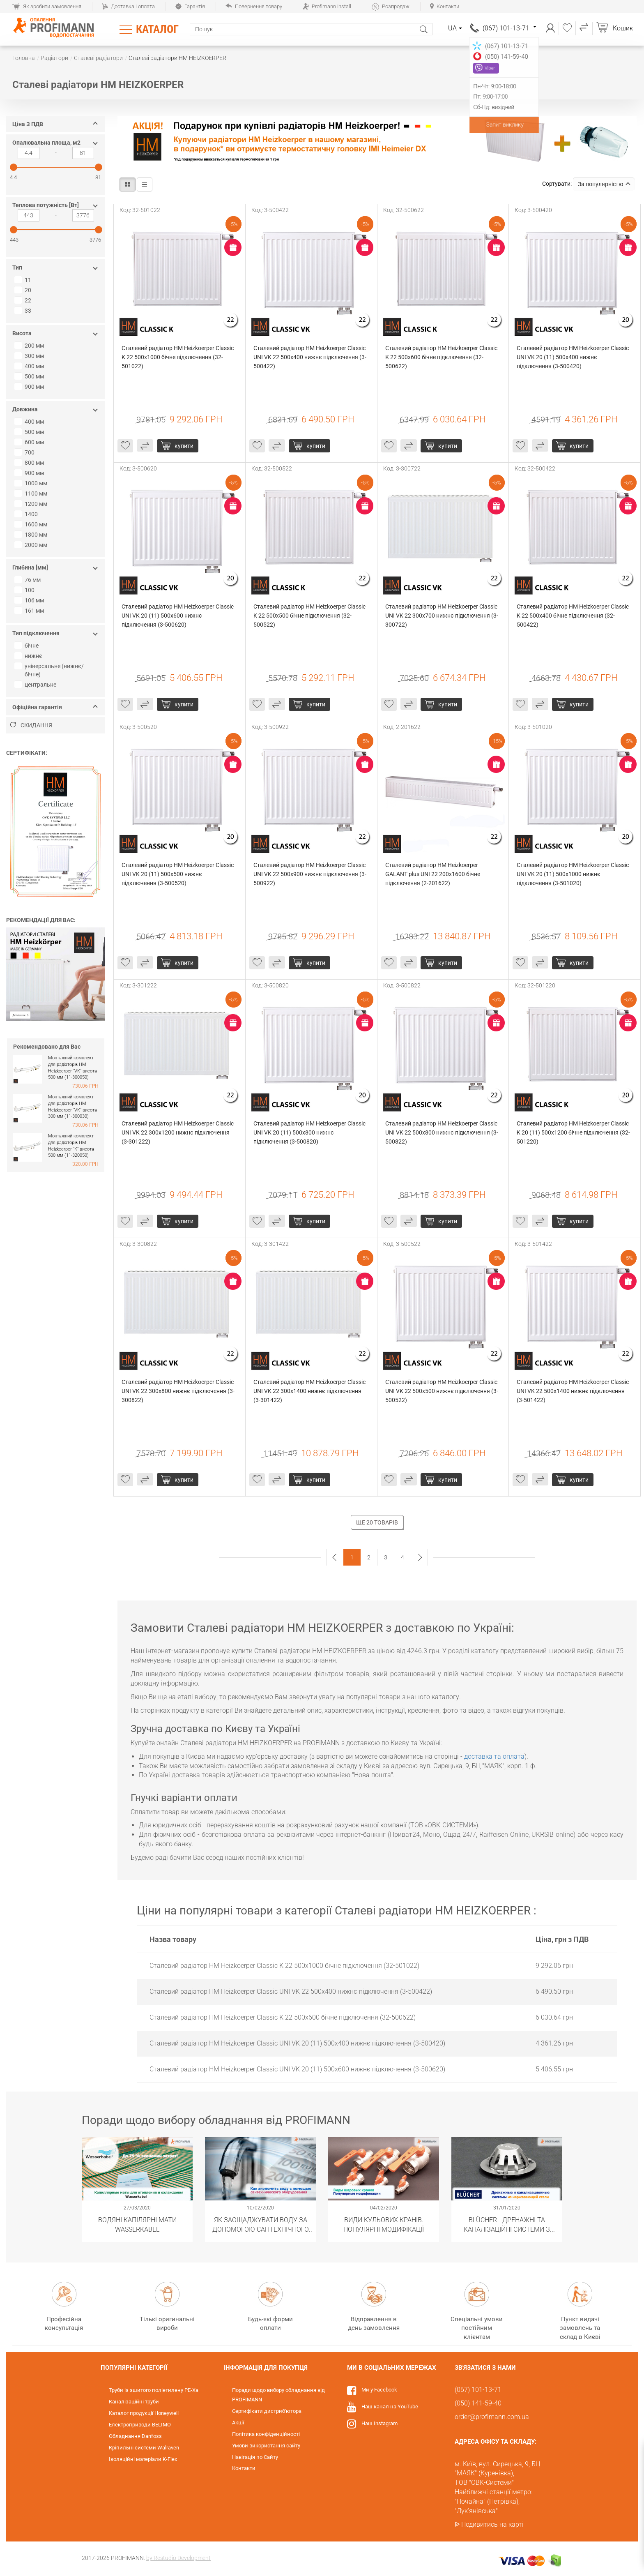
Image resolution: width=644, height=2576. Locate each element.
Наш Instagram (379, 2423)
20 (23, 290)
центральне (36, 684)
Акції (238, 2422)
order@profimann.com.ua (492, 2417)
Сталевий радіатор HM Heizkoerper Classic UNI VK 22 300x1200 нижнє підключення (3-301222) (178, 1132)
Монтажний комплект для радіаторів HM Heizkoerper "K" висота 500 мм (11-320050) (71, 1145)
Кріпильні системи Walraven (144, 2448)
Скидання (31, 725)
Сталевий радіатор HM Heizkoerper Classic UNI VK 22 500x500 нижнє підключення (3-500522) (442, 1391)
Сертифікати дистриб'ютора (266, 2411)
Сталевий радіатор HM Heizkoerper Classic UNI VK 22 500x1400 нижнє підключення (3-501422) (573, 1391)
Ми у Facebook (379, 2390)
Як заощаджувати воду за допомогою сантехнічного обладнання (260, 2224)
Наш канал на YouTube (389, 2406)
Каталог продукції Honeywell (144, 2413)
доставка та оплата (494, 1756)
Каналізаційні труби (134, 2401)
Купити (184, 446)
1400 (27, 514)
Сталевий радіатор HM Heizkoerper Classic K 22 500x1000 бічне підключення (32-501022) (178, 357)
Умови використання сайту (266, 2445)
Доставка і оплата (128, 6)
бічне (27, 645)
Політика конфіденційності (266, 2434)
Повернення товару (253, 6)
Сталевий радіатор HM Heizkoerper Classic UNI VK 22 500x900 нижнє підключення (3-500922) (310, 874)
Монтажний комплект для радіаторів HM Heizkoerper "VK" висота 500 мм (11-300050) (72, 1067)
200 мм (30, 345)
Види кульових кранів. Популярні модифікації (383, 2224)
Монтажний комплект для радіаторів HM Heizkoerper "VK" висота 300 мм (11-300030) (72, 1106)
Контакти (444, 6)
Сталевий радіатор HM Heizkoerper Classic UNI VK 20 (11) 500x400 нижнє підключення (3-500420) (573, 357)
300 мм (30, 356)
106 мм (30, 600)
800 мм (30, 462)
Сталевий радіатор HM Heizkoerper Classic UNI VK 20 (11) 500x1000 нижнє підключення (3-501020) (573, 874)
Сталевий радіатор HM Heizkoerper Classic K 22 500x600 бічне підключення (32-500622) (442, 357)
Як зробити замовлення (46, 6)
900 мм (30, 386)
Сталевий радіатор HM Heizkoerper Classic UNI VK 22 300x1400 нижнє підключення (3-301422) (310, 1391)
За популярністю (604, 184)
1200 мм (31, 503)
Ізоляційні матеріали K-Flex (143, 2459)
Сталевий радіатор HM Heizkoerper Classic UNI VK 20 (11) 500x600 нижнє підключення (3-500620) (178, 615)
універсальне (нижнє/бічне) (50, 670)
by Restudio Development (178, 2558)
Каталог (157, 29)
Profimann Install (327, 6)
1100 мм (31, 493)
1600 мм (31, 524)
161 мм (30, 610)
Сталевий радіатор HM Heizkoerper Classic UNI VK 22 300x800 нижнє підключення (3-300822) (178, 1391)
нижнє (29, 656)
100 (25, 590)
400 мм (30, 366)
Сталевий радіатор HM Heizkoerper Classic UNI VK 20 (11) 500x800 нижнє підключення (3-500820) (310, 1132)
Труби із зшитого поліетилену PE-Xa (153, 2390)
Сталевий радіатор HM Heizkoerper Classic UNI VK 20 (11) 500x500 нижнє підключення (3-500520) (178, 874)
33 (23, 310)
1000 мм (31, 483)
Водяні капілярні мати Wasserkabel (137, 2224)
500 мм (30, 376)
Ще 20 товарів (377, 1522)
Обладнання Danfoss (135, 2436)
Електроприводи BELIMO (140, 2424)
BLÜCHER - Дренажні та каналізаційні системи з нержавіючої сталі (507, 2224)
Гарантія (190, 6)
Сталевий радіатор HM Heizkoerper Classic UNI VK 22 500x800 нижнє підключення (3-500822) (442, 1132)
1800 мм (31, 534)
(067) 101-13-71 (509, 28)
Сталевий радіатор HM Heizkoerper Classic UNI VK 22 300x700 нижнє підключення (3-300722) (442, 615)
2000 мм (31, 545)
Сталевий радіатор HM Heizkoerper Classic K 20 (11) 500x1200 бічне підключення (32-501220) (573, 1132)
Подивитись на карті (492, 2524)
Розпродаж (390, 6)
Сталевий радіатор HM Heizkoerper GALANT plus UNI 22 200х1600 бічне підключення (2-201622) (433, 874)
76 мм (28, 580)
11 (23, 280)
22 (23, 300)
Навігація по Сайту (255, 2457)
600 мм (30, 442)
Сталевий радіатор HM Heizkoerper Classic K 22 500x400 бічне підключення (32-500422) (573, 615)
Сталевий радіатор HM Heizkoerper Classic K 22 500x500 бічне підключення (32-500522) (310, 615)
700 (25, 452)
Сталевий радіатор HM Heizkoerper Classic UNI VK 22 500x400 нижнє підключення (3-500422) (310, 357)
